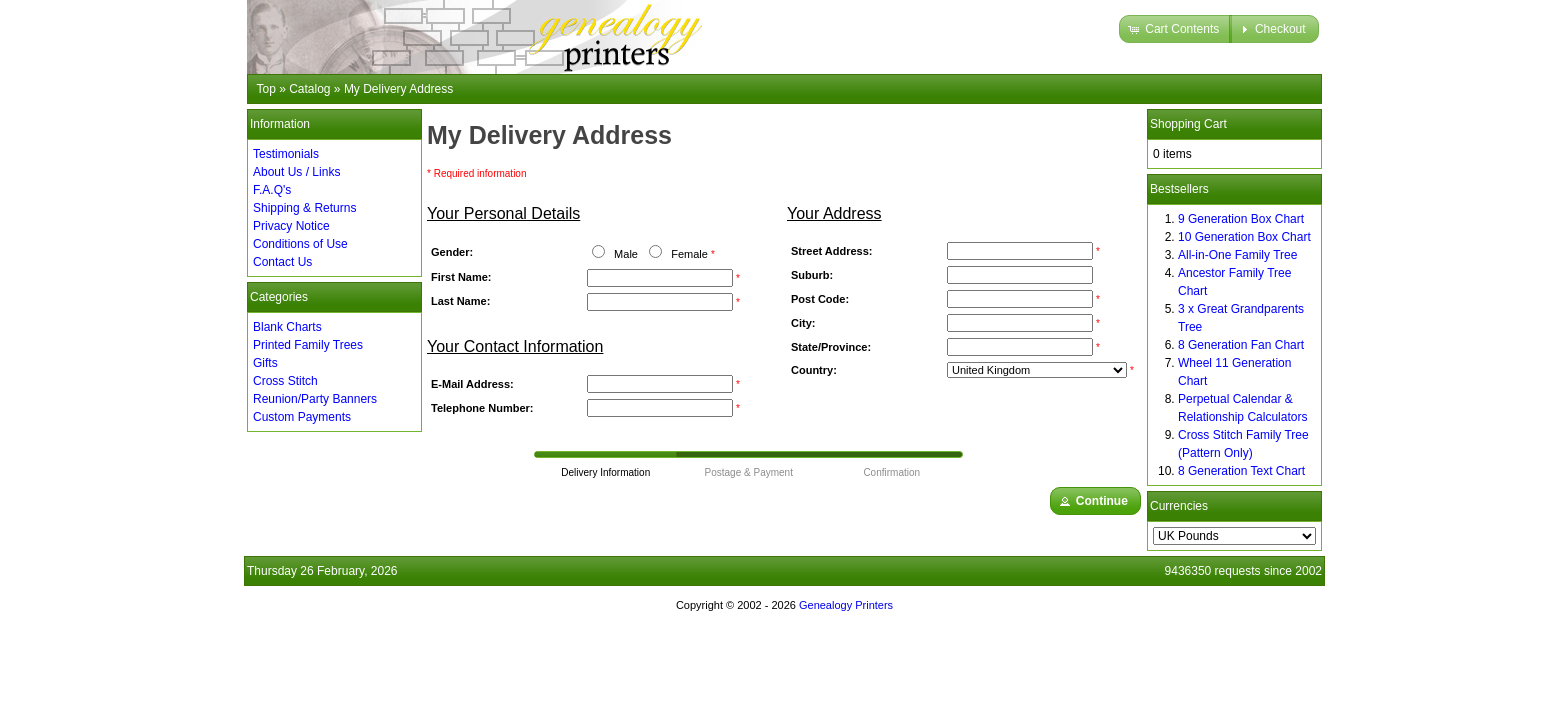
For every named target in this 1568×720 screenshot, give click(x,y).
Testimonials (286, 154)
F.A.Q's (272, 190)
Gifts (265, 363)
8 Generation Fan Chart (1241, 345)
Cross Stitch (285, 381)
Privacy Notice (291, 226)
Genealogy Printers (846, 605)
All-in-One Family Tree (1237, 255)
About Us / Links (296, 172)
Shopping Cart (1188, 124)
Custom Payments (302, 417)
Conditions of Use (300, 244)
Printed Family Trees (308, 345)
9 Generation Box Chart (1241, 219)
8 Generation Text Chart (1241, 471)
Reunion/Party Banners (315, 399)
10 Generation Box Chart (1244, 237)
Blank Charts (287, 327)
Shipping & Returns (304, 208)
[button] (1175, 29)
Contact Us (282, 262)
